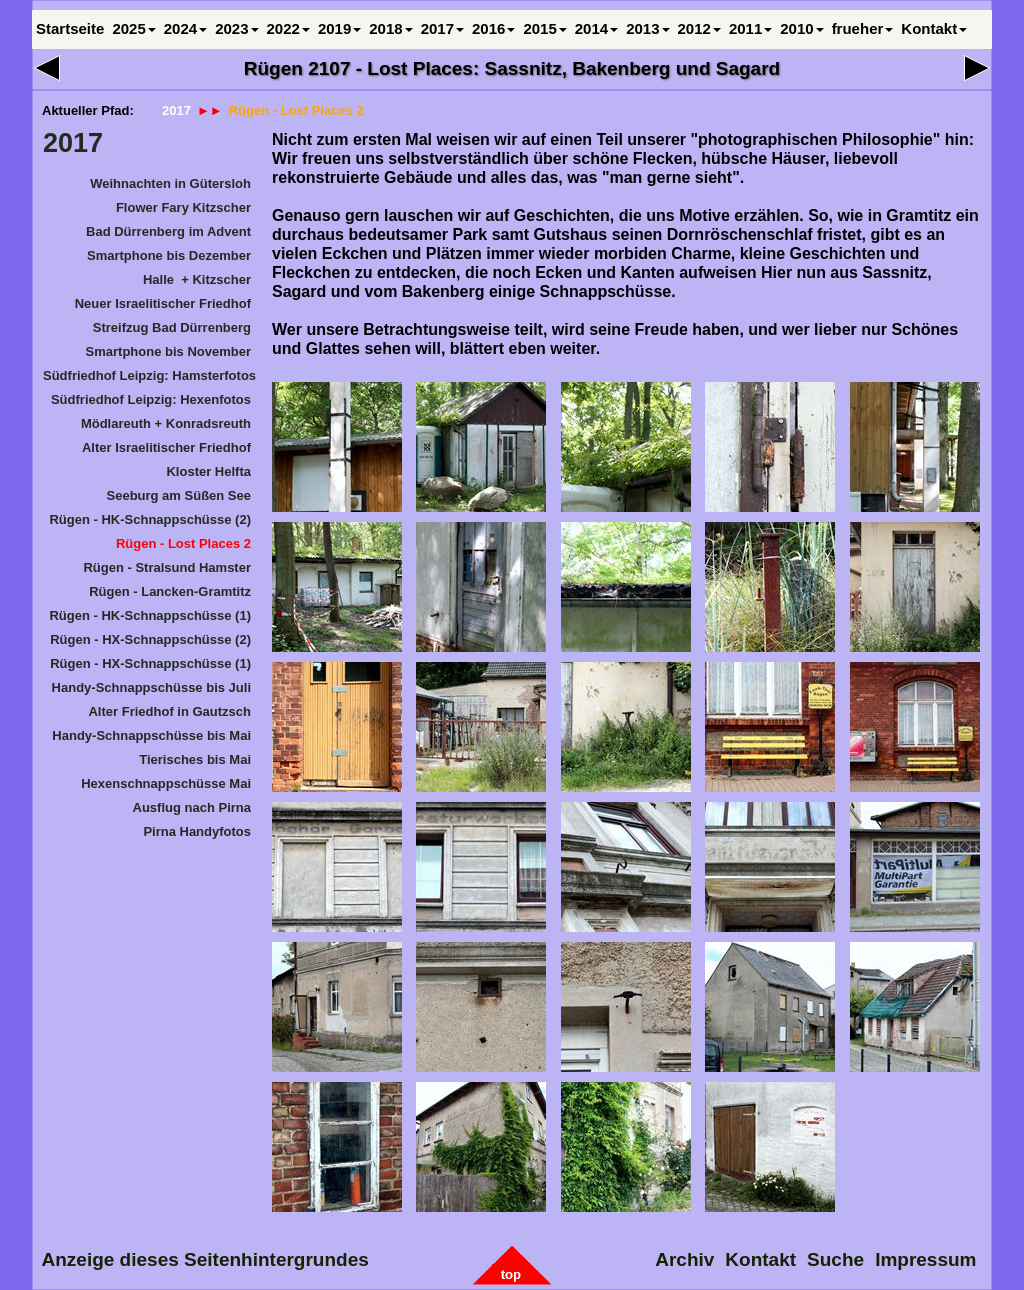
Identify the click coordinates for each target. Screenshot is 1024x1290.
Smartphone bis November (168, 351)
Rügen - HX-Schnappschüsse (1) (150, 663)
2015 (544, 28)
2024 (185, 28)
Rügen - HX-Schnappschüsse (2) (150, 639)
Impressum (926, 1260)
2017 (73, 143)
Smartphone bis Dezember (169, 255)
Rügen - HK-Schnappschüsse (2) (150, 519)
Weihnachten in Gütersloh (170, 183)
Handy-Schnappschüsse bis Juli (151, 687)
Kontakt (934, 28)
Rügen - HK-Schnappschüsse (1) (150, 615)
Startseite (70, 28)
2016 (493, 28)
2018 (390, 28)
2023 (236, 28)
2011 (750, 28)
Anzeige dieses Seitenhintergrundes (205, 1260)
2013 (647, 28)
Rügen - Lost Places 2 (183, 543)
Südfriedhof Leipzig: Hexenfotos (151, 399)
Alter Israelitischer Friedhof (166, 447)
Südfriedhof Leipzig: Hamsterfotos (147, 375)
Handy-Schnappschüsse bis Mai (151, 735)
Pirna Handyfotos (197, 831)
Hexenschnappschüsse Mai (166, 783)
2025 (133, 28)
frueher (863, 28)
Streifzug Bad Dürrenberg (172, 327)
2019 (339, 28)
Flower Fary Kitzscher (183, 207)
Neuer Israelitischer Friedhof (163, 303)
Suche (836, 1260)
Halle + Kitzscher (197, 279)
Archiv (685, 1260)
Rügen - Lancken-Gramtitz (170, 591)
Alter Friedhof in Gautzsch (169, 711)
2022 (288, 28)
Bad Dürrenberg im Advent (168, 231)
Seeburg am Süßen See (179, 495)
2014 (596, 28)
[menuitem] (147, 187)
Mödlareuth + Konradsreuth (166, 423)
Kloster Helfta (208, 471)
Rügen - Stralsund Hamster (167, 567)
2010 (801, 28)
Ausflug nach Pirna (192, 807)
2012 (699, 28)
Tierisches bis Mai (195, 759)
